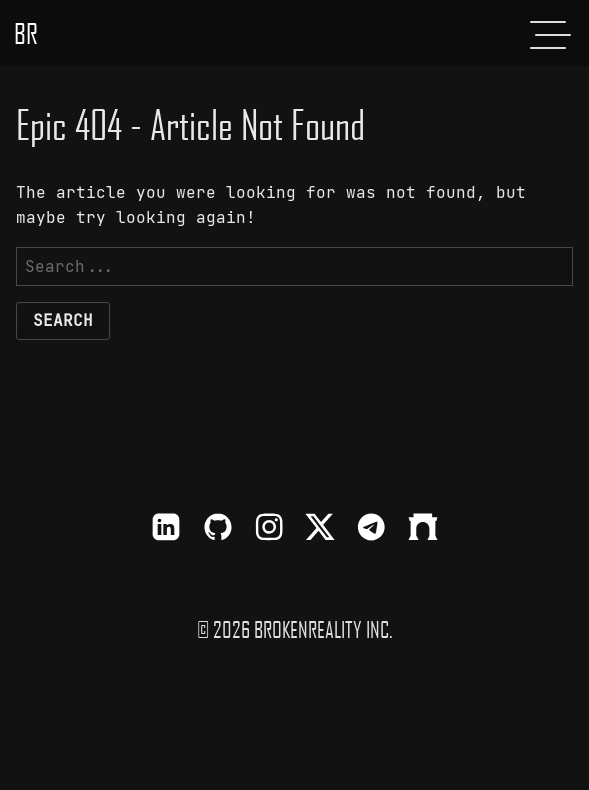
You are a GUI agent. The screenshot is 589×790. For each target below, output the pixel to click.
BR (26, 33)
